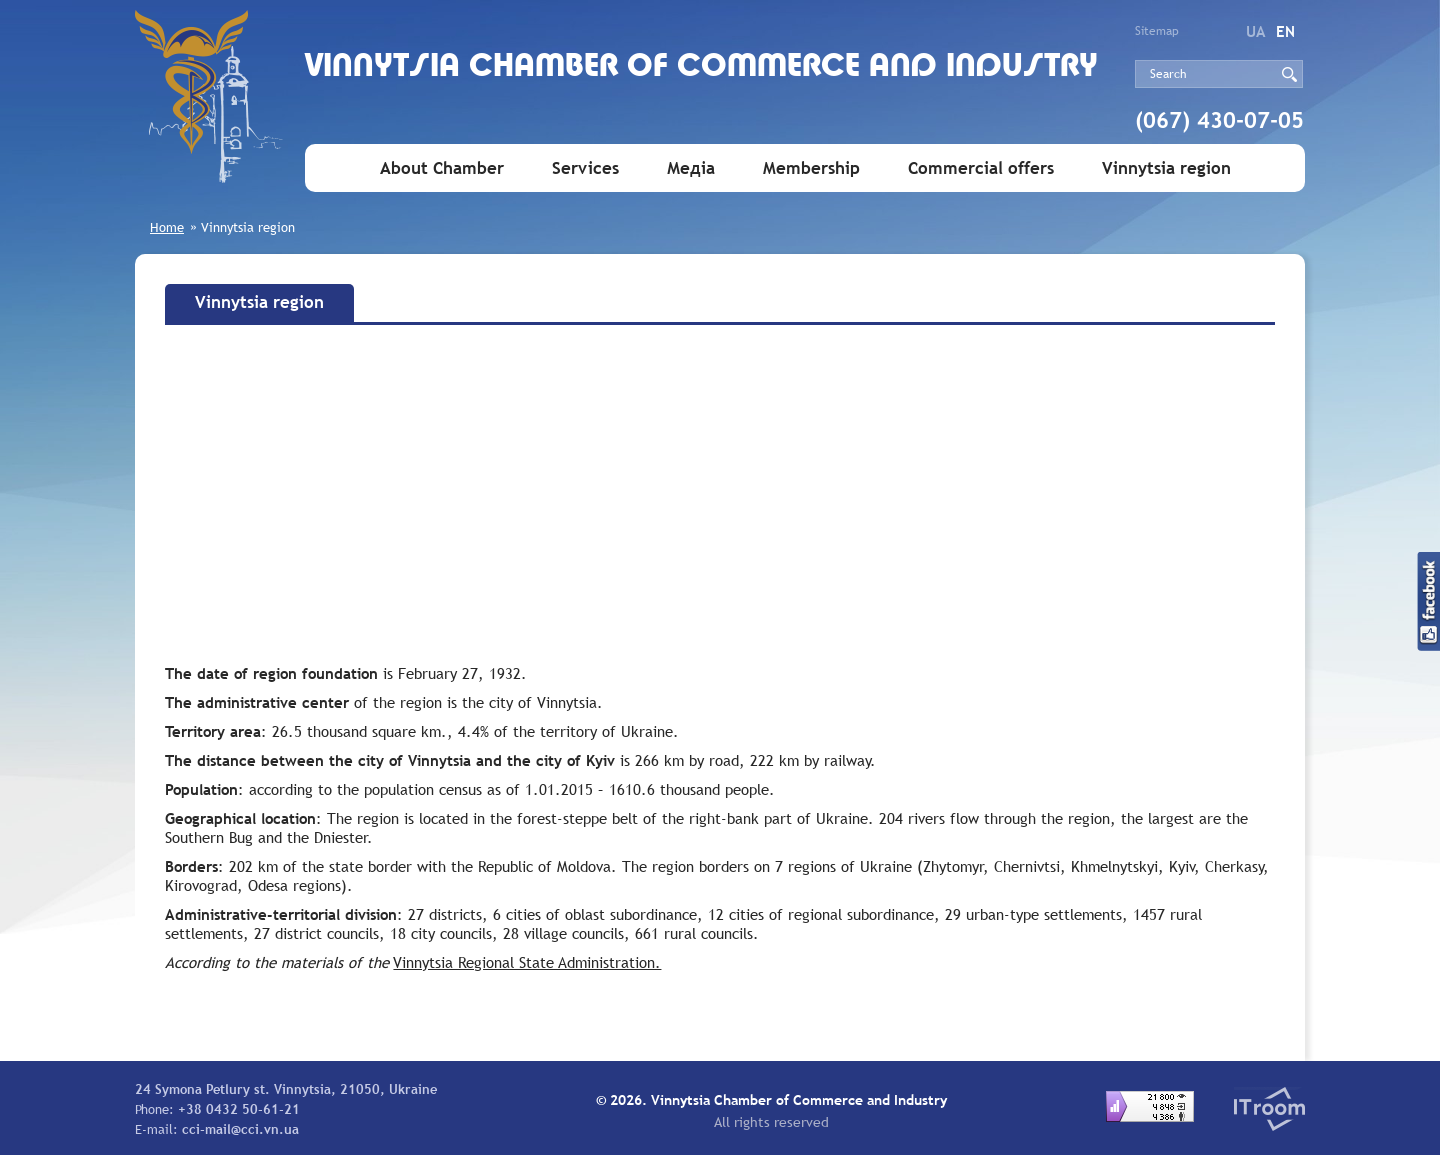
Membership (811, 168)
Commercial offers (981, 168)
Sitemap (1157, 31)
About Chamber (442, 168)
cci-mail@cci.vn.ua (240, 1129)
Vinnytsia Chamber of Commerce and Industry (701, 67)
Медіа (691, 168)
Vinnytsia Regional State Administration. (527, 962)
